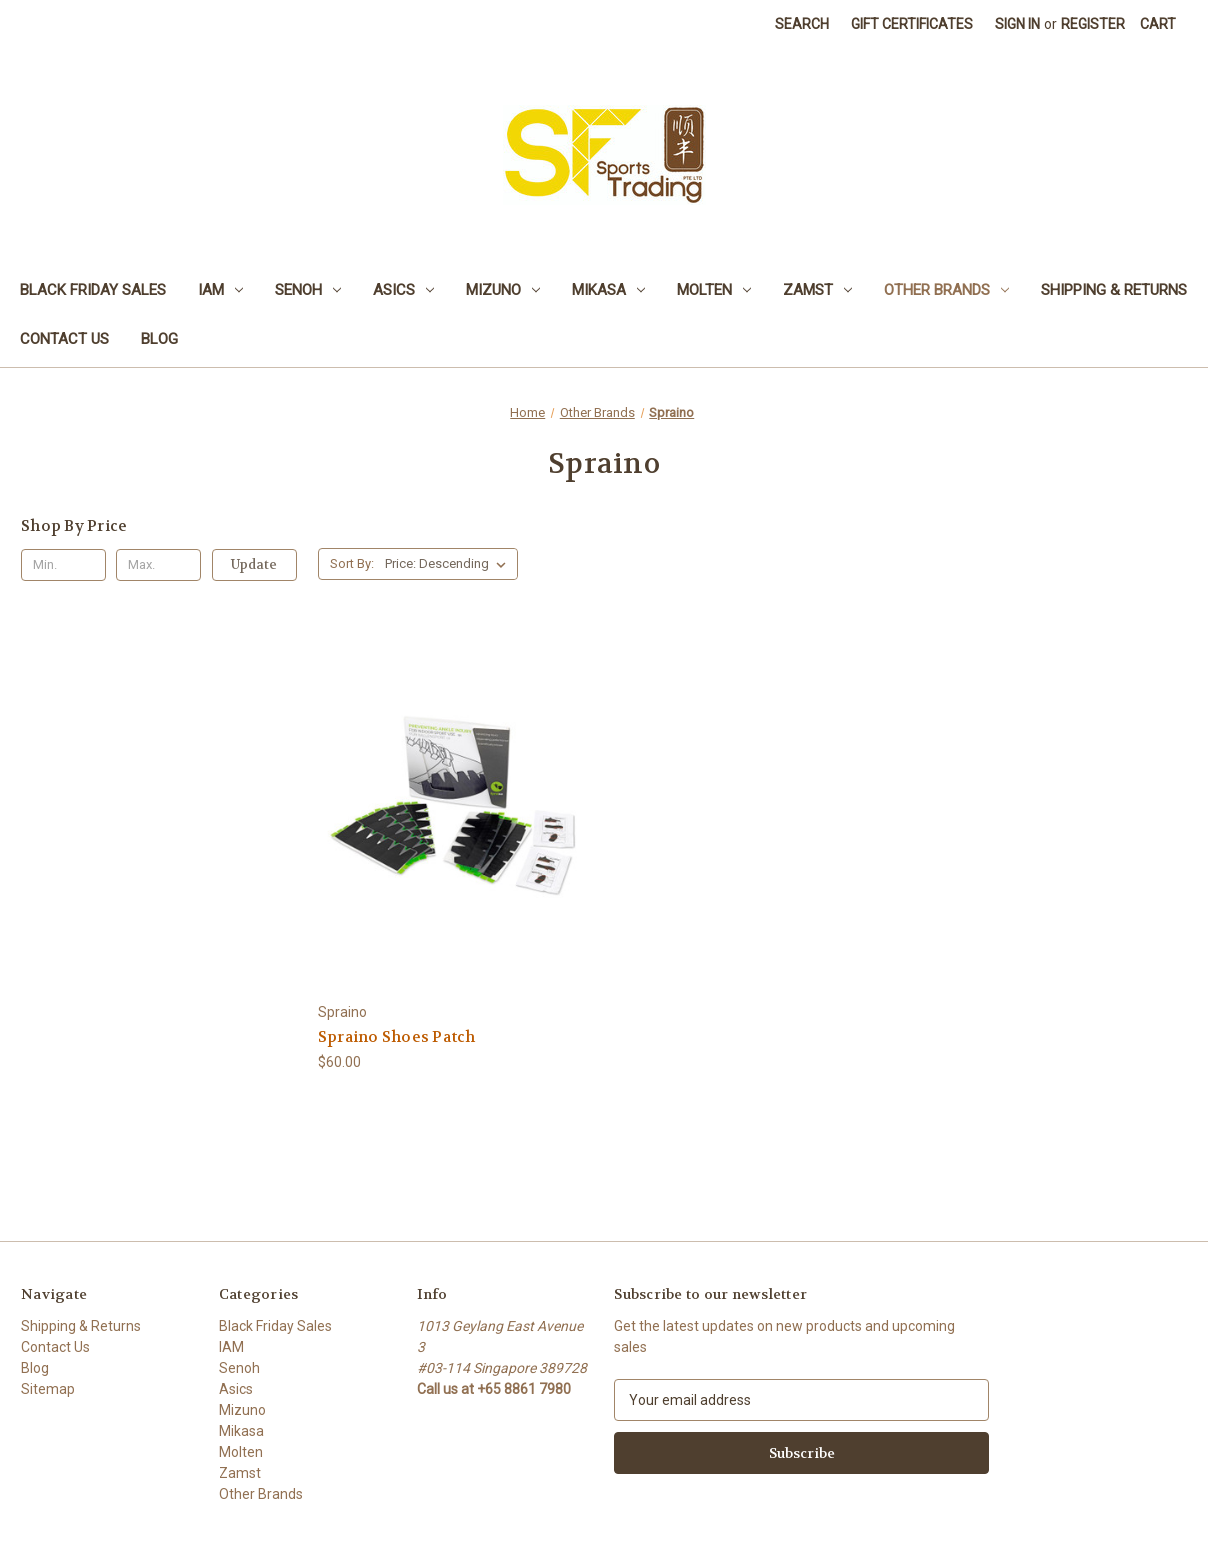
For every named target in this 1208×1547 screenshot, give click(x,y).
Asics (403, 290)
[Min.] (63, 565)
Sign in (1017, 24)
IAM (220, 290)
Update (254, 564)
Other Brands (946, 290)
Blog (159, 339)
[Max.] (158, 565)
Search (802, 24)
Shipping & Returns (1114, 290)
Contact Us (64, 339)
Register (1093, 24)
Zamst (817, 290)
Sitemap (48, 1389)
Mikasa (608, 290)
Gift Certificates (912, 24)
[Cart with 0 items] (1158, 24)
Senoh (308, 290)
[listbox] (449, 564)
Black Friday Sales (93, 290)
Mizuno (503, 290)
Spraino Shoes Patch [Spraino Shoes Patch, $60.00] (397, 1037)
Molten (714, 290)
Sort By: (352, 563)
